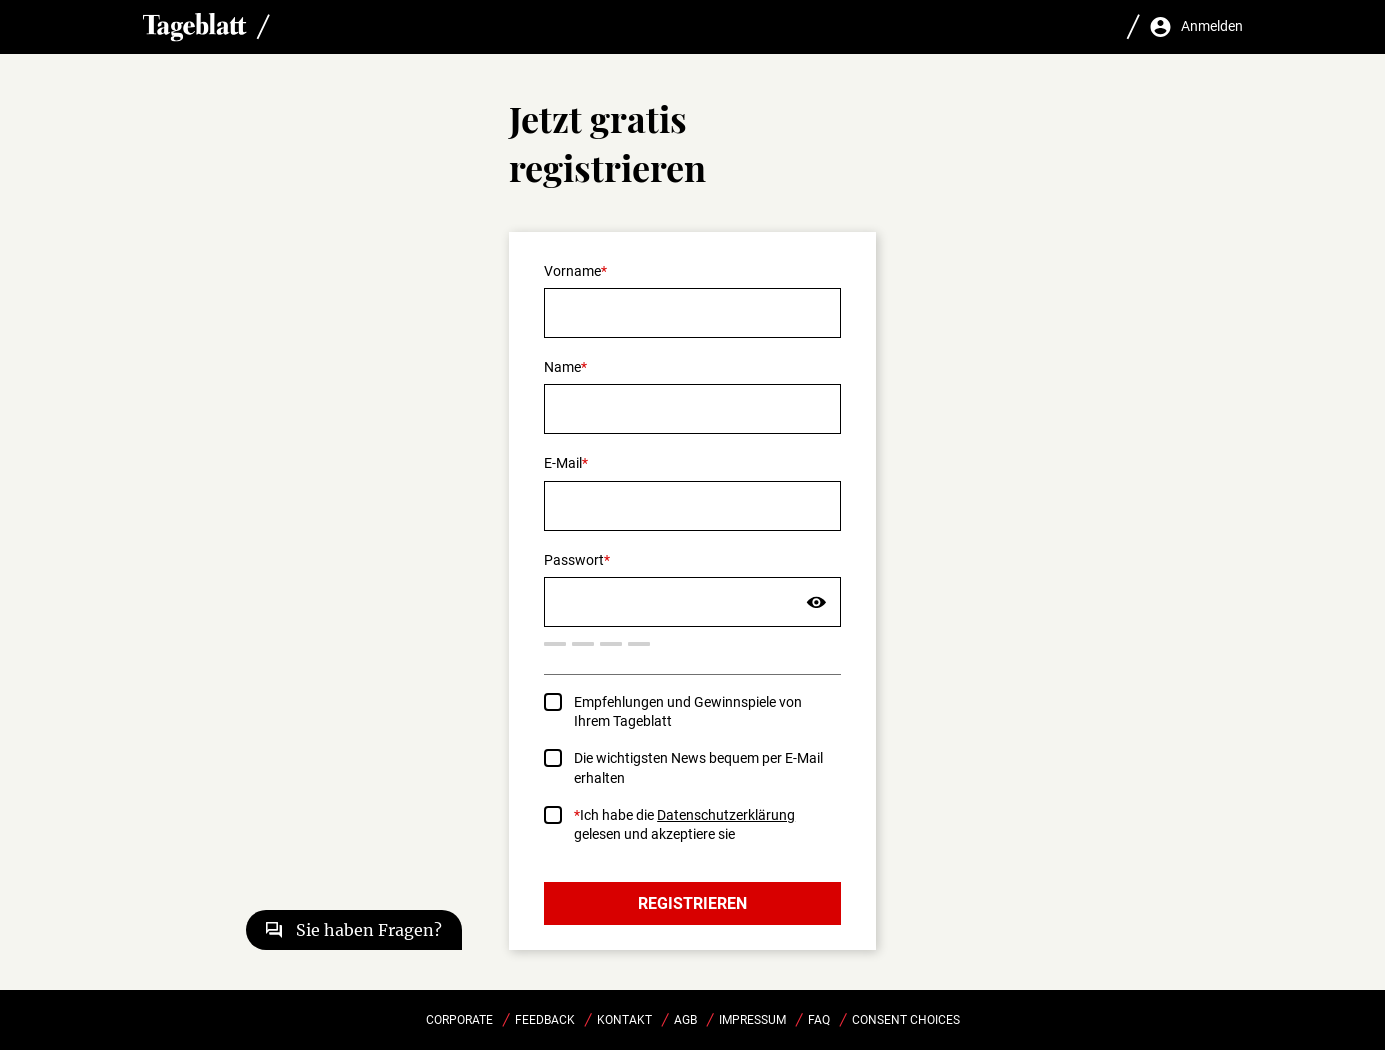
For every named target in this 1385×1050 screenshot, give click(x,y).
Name (562, 367)
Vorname (572, 271)
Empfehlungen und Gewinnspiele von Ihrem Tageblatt (688, 711)
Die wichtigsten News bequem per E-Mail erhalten (698, 767)
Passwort (574, 560)
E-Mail (563, 463)
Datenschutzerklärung (726, 815)
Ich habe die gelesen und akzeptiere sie (684, 824)
